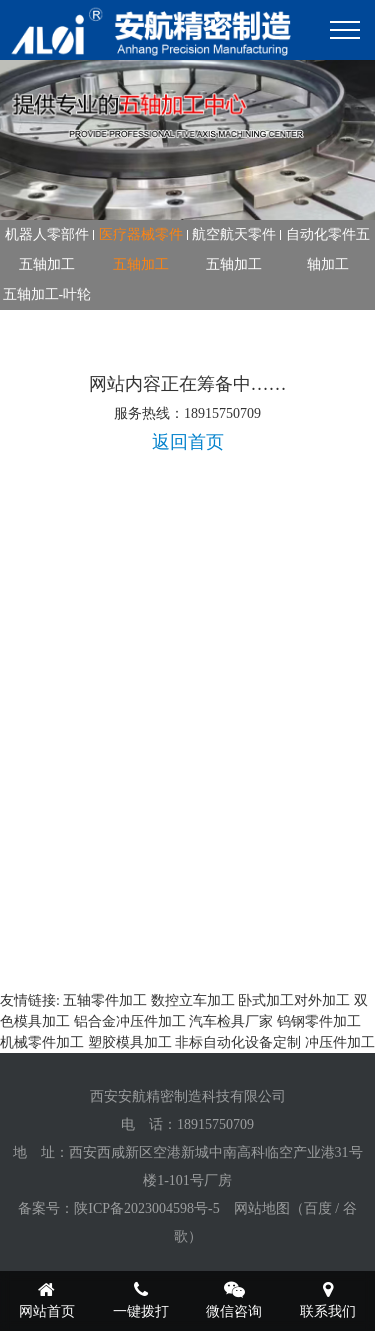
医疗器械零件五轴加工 (141, 249)
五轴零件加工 (105, 1000)
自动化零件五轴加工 (328, 249)
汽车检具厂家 (231, 1021)
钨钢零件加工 (319, 1021)
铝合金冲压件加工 (130, 1021)
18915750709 (215, 1124)
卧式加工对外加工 (294, 1000)
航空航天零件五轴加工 (234, 249)
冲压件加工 (340, 1042)
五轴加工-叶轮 (47, 294)
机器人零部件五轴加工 (47, 249)
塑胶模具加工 (130, 1042)
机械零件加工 (42, 1042)
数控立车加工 (193, 1000)
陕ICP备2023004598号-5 (146, 1208)
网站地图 (262, 1208)
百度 (318, 1208)
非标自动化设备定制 (238, 1042)
